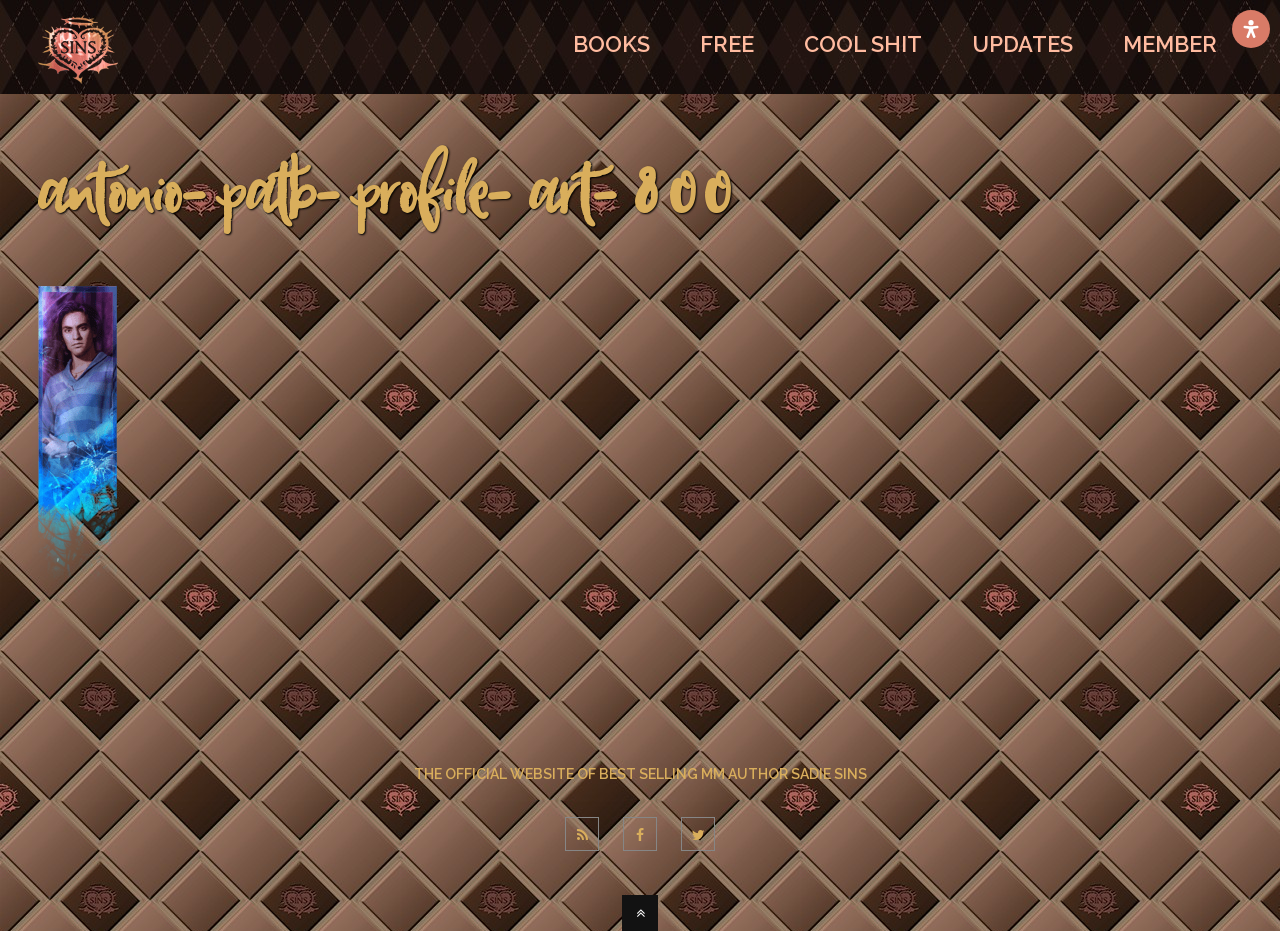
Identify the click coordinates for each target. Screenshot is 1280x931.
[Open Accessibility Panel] (1251, 29)
